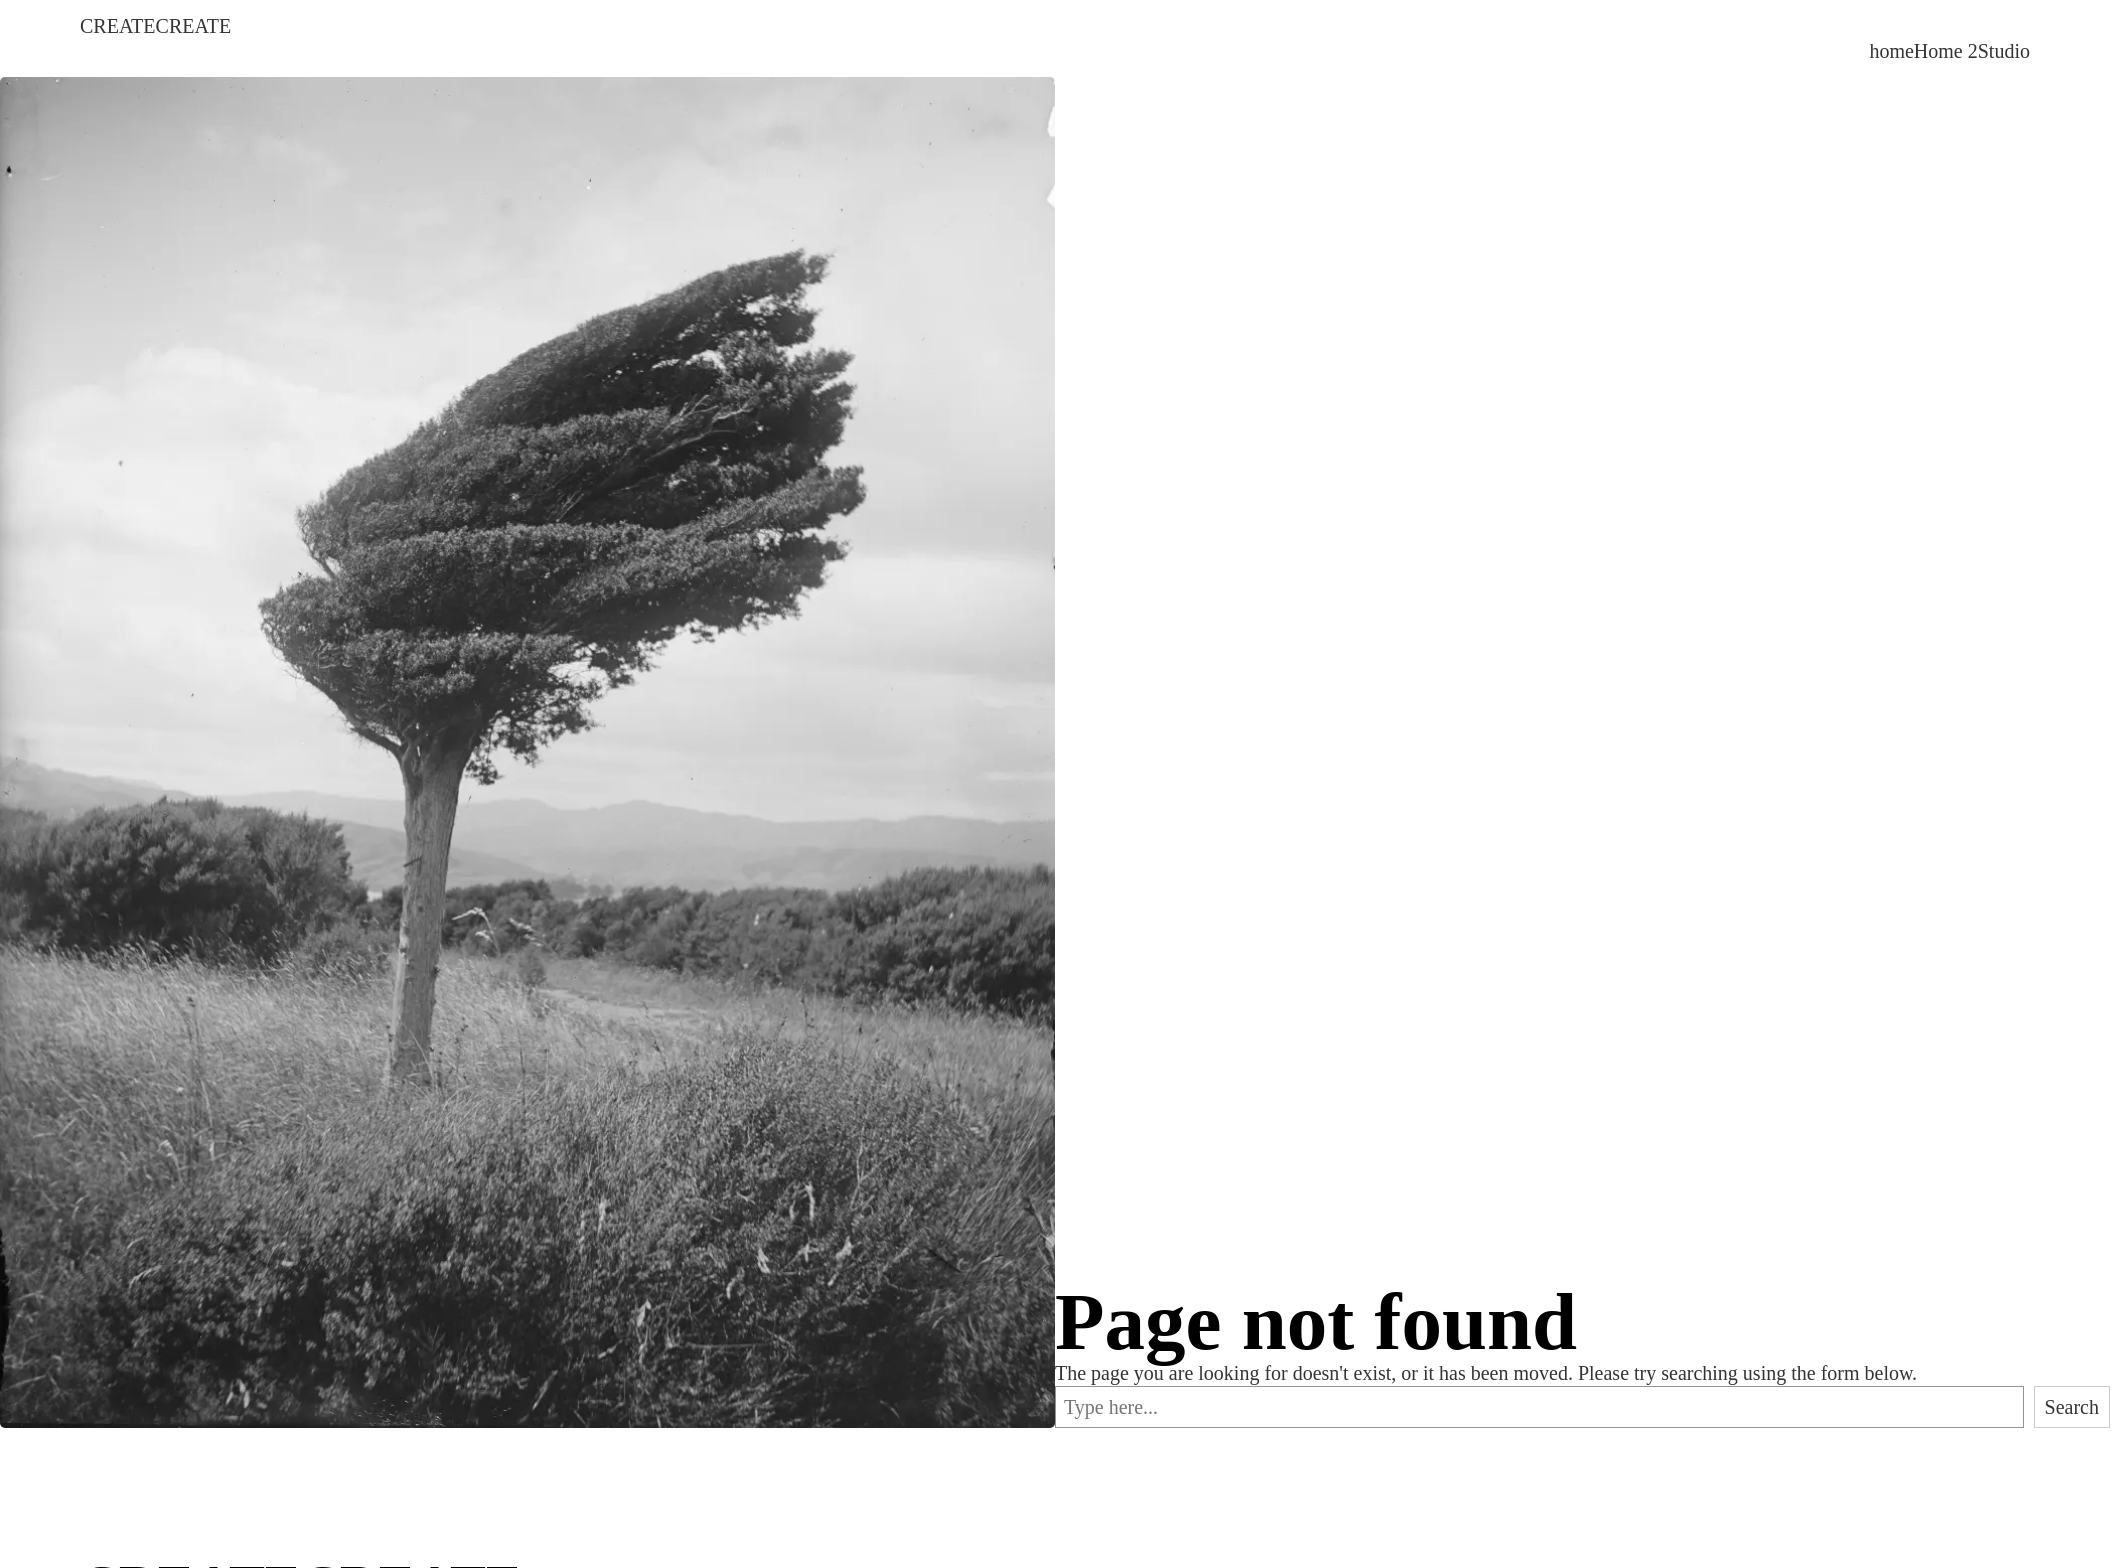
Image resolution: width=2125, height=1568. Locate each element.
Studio (2004, 51)
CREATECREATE (155, 26)
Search (2072, 1407)
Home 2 (1946, 51)
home (1891, 51)
